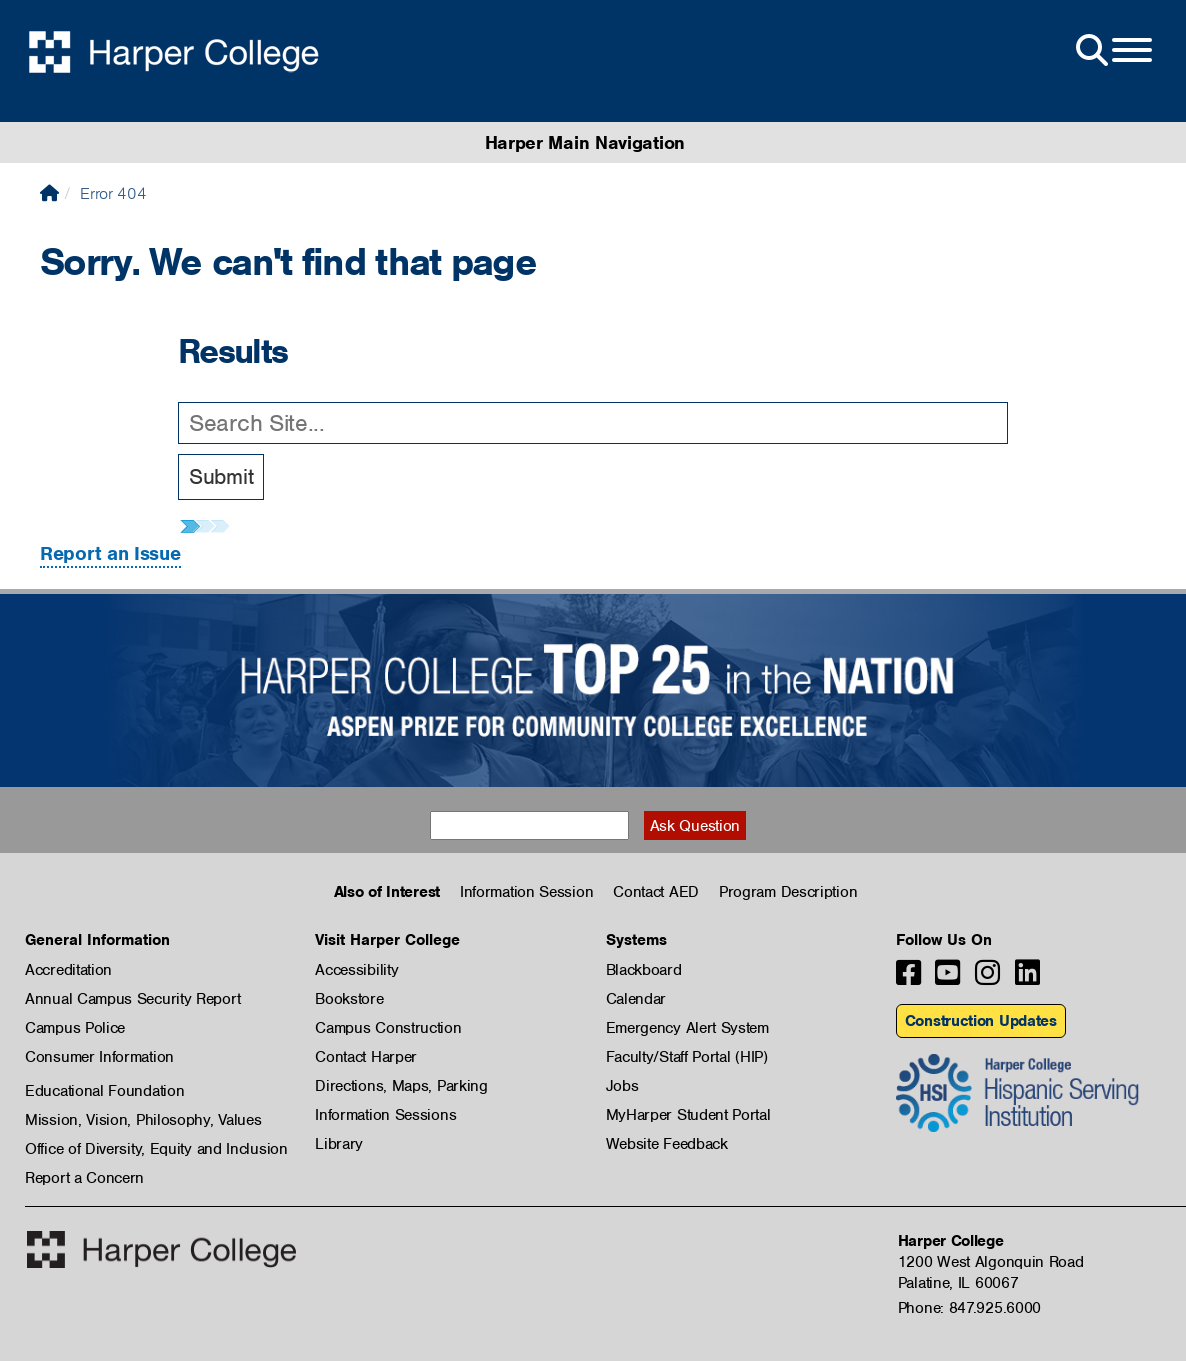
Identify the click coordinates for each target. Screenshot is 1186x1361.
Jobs (622, 1086)
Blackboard (644, 970)
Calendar (636, 999)
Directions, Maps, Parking (401, 1086)
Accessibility (356, 970)
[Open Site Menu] (1112, 51)
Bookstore (349, 999)
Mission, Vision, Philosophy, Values (143, 1120)
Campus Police (75, 1028)
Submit (221, 476)
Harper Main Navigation (585, 142)
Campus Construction (388, 1028)
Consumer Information (99, 1057)
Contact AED (656, 892)
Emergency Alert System (687, 1028)
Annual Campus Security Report (132, 999)
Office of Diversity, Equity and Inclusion (156, 1149)
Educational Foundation (104, 1091)
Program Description (788, 892)
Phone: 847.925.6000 (969, 1308)
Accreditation (68, 970)
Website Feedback (667, 1144)
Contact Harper (366, 1057)
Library (339, 1144)
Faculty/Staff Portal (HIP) (687, 1057)
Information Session (526, 892)
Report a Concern (84, 1178)
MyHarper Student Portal (688, 1115)
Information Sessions (385, 1115)
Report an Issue (110, 553)
